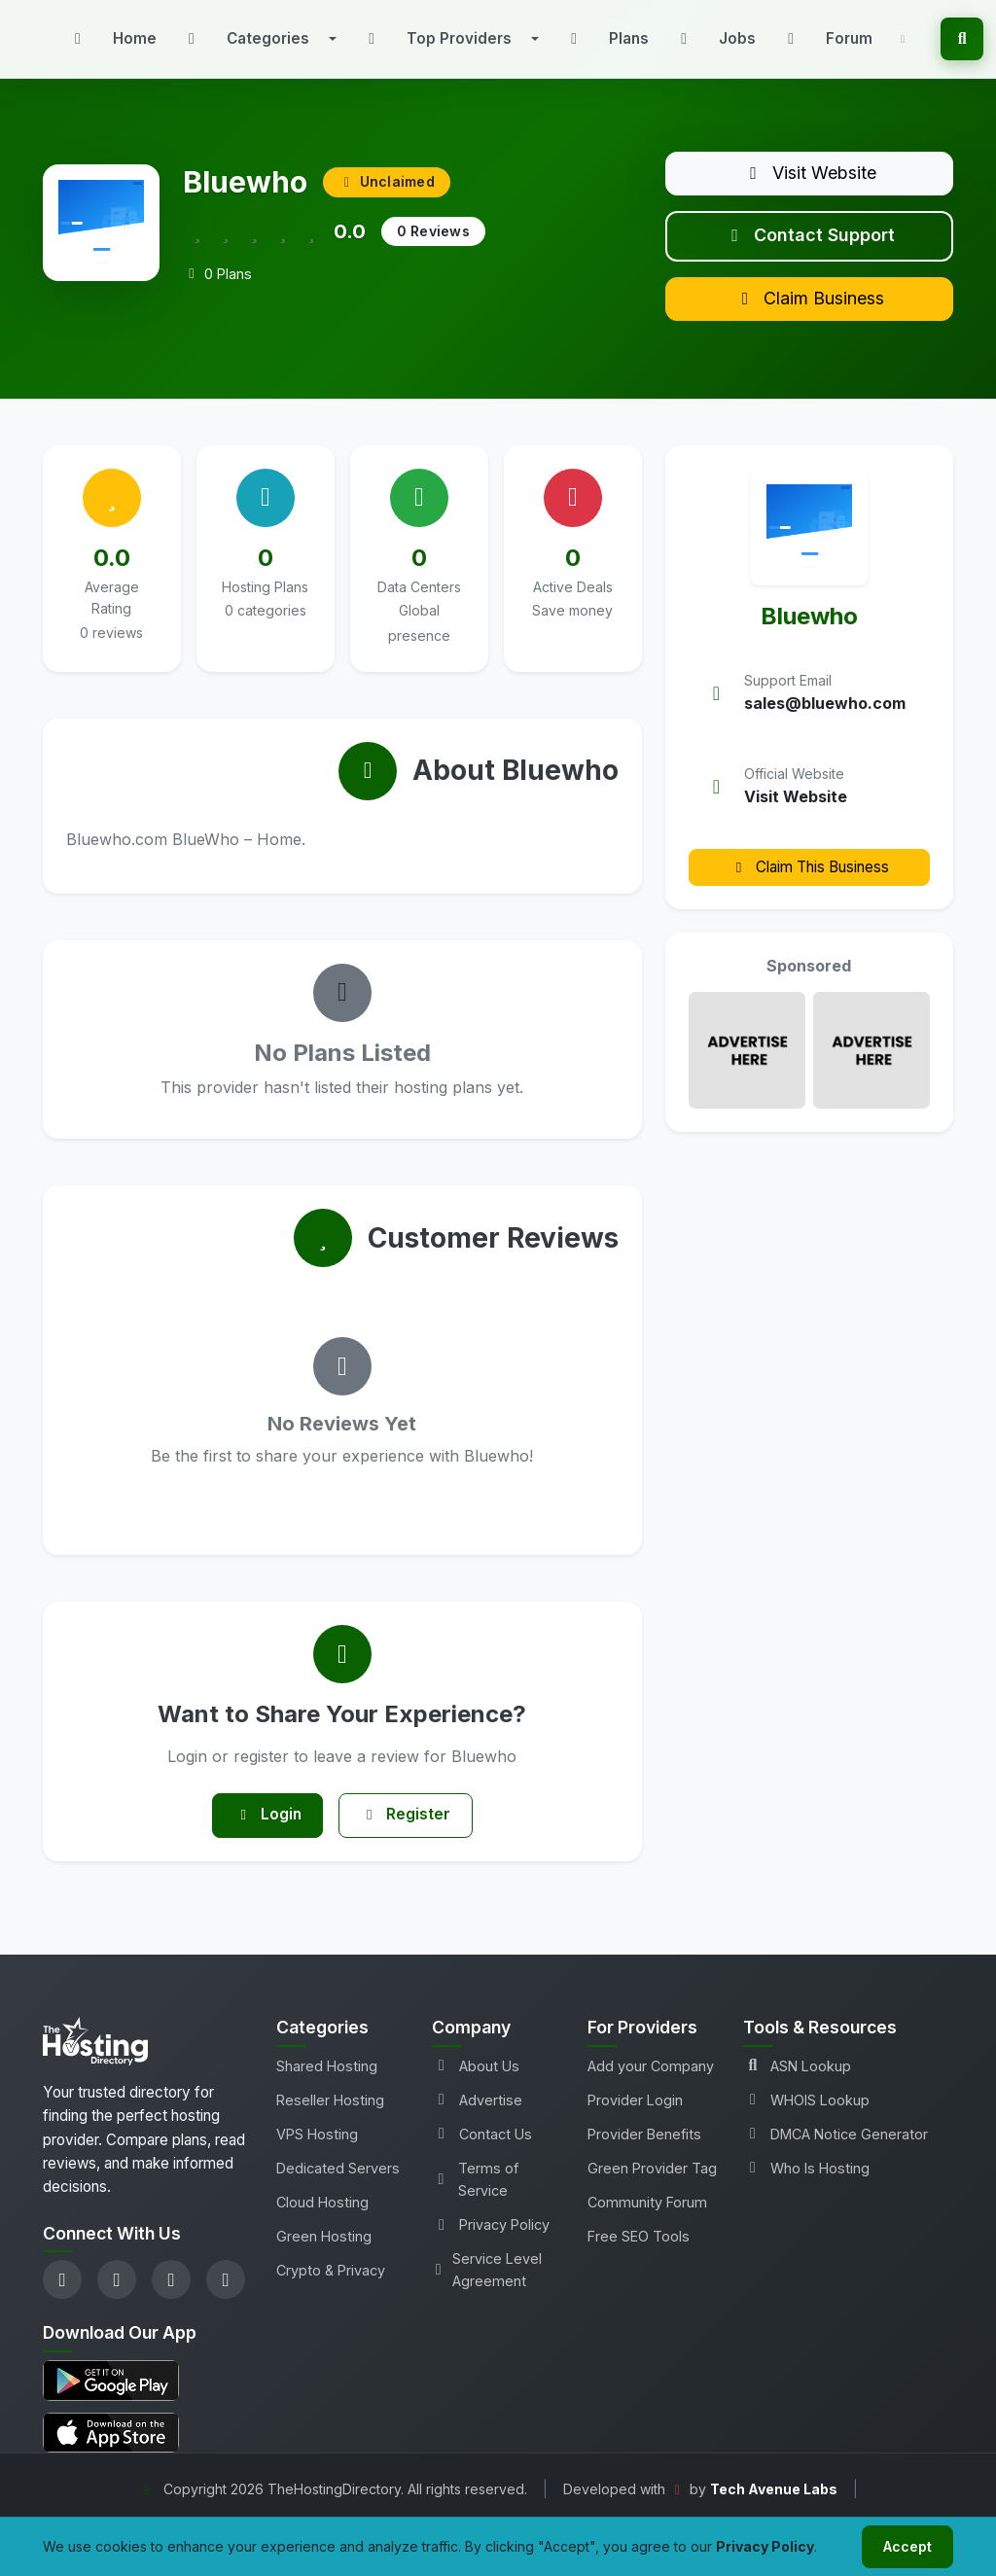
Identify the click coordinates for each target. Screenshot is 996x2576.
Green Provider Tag (652, 2183)
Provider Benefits (644, 2149)
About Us (475, 2081)
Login (264, 1829)
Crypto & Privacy (330, 2285)
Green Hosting (324, 2251)
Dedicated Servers (338, 2183)
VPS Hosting (317, 2149)
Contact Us (482, 2149)
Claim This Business (809, 879)
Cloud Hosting (322, 2217)
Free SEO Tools (638, 2251)
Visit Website (808, 175)
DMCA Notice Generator (835, 2149)
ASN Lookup (797, 2081)
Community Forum (647, 2217)
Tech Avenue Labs (773, 2504)
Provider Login (635, 2115)
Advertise (477, 2115)
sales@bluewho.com (825, 715)
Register (408, 1829)
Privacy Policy (491, 2240)
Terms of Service (475, 2194)
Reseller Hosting (330, 2115)
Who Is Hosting (806, 2183)
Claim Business (809, 309)
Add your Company (650, 2081)
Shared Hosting (326, 2081)
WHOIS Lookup (806, 2115)
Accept (904, 2545)
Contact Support (809, 242)
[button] (258, 39)
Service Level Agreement (487, 2285)
